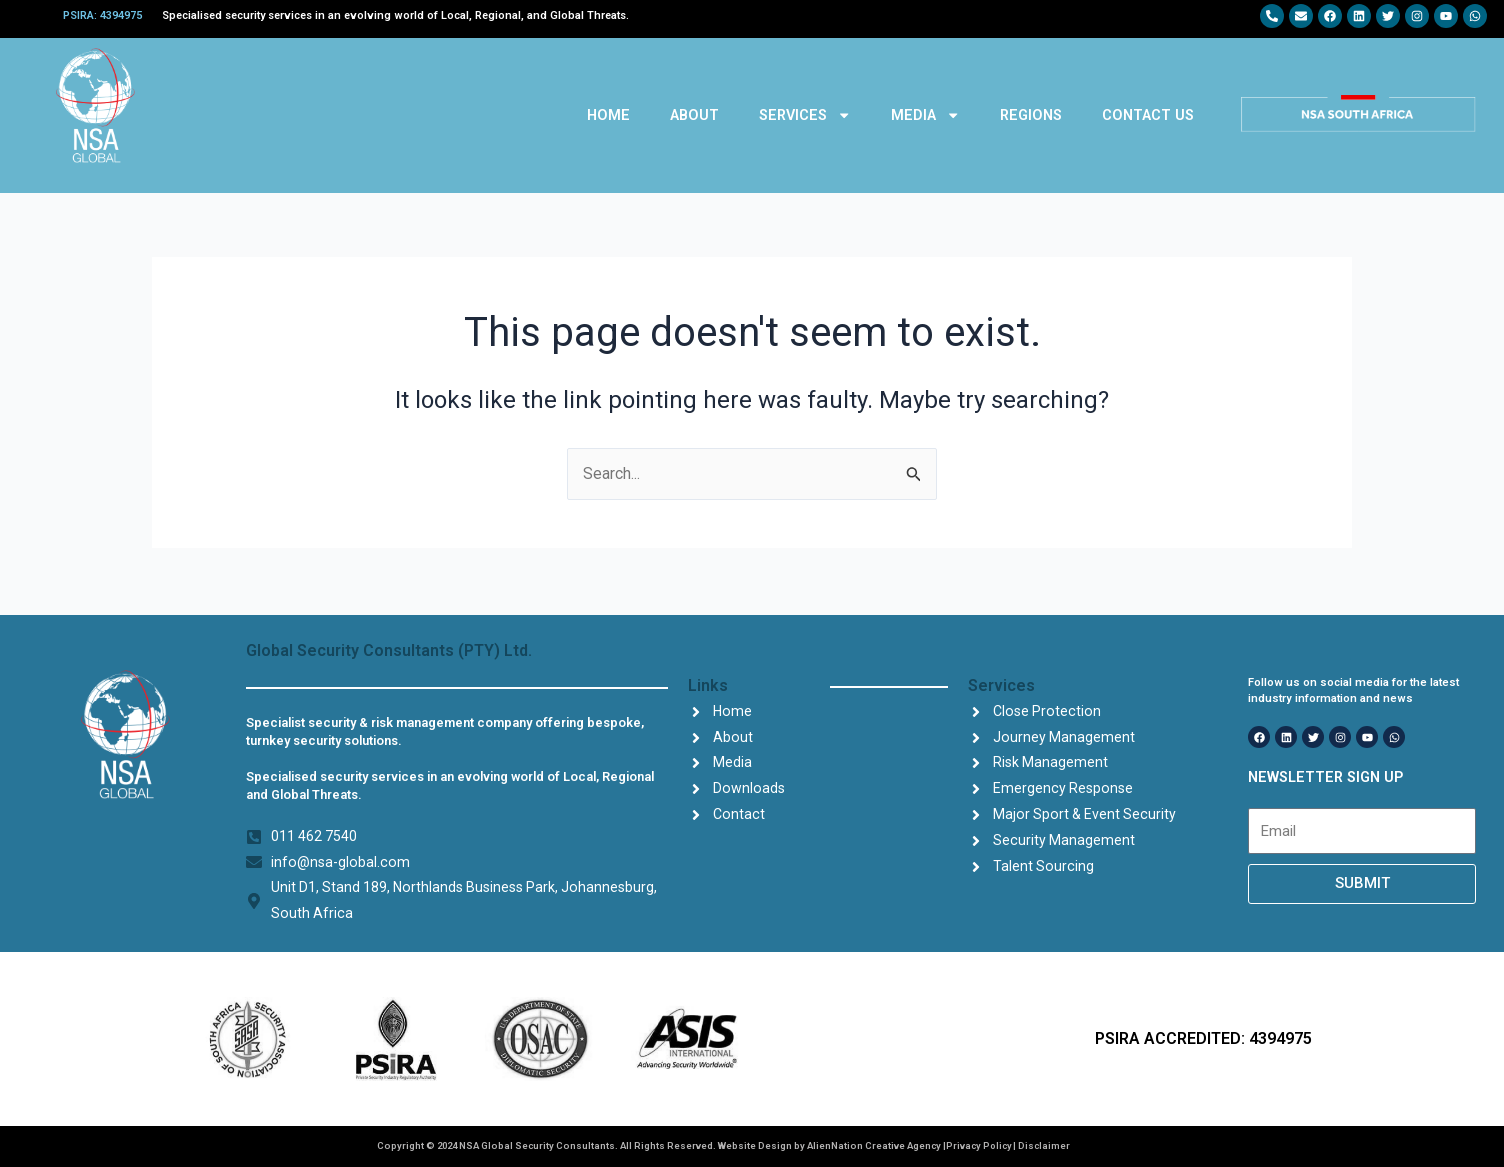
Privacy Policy (978, 1145)
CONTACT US (1148, 115)
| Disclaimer (1041, 1139)
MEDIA (925, 115)
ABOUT (694, 115)
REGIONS (1031, 115)
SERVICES (805, 115)
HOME (608, 115)
